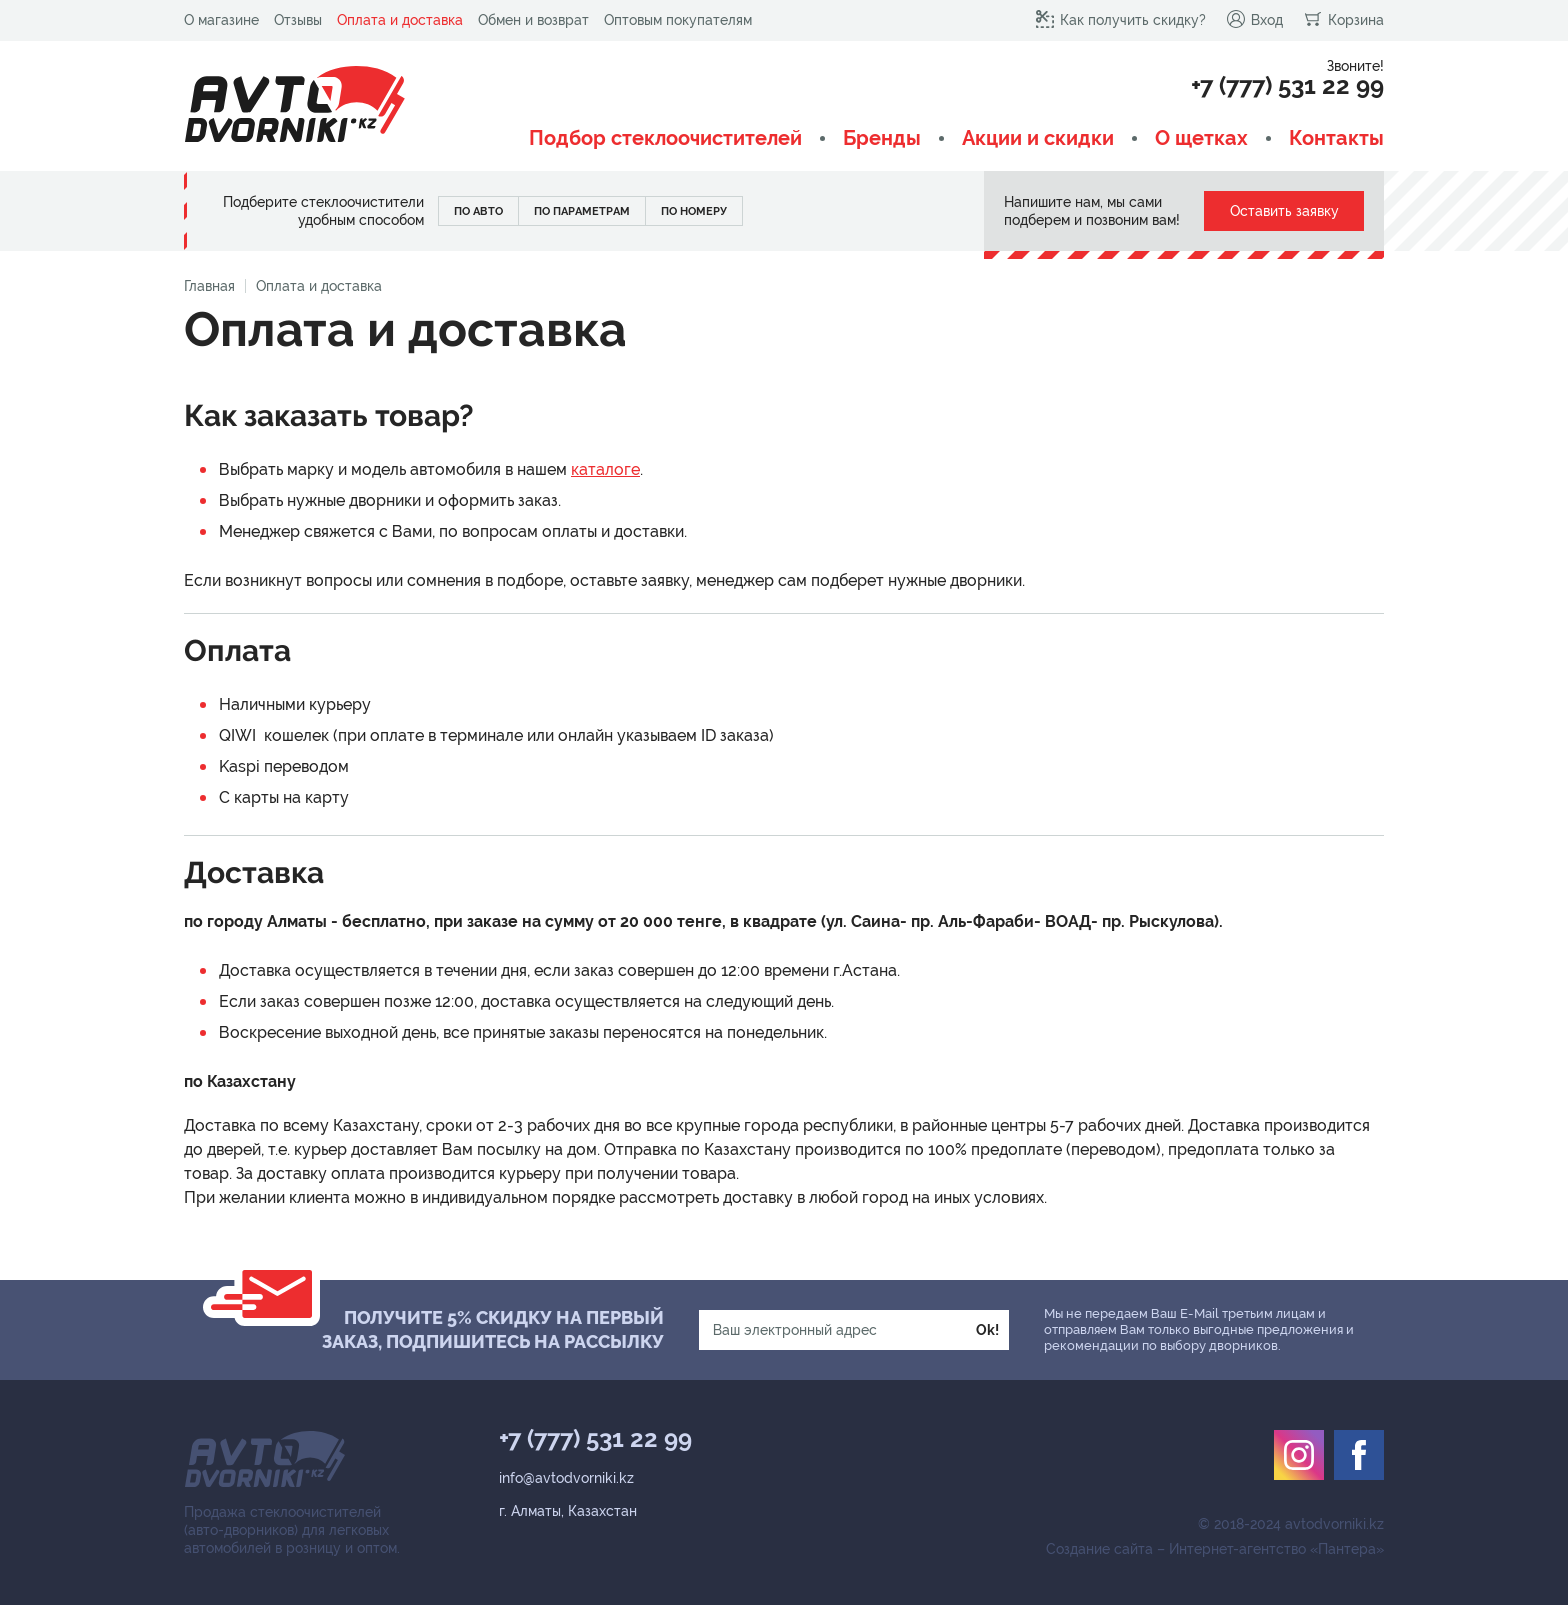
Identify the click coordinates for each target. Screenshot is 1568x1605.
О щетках (1201, 138)
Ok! (987, 1330)
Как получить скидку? (1120, 19)
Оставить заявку (1284, 211)
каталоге (605, 469)
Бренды (882, 138)
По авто (478, 211)
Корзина (1343, 19)
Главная (209, 286)
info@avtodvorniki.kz (566, 1478)
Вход (1254, 19)
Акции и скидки (1038, 138)
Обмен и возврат (533, 20)
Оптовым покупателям (678, 20)
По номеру (694, 211)
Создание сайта (1099, 1549)
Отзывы (298, 20)
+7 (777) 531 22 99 (1287, 86)
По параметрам (582, 211)
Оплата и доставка (400, 20)
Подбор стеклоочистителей (665, 138)
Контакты (1336, 138)
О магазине (221, 20)
